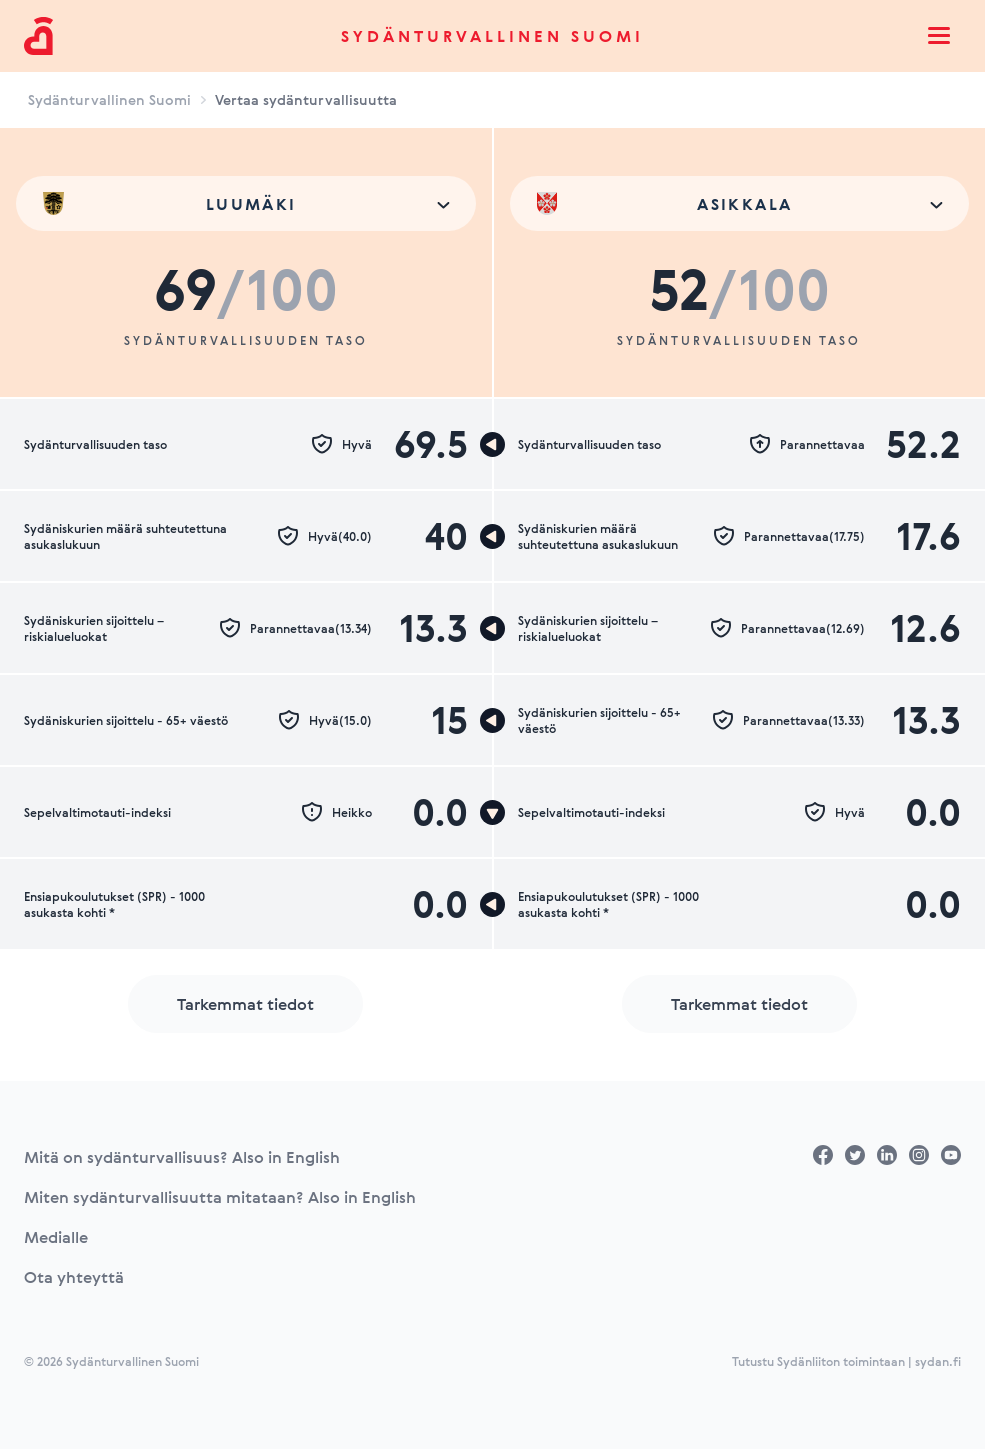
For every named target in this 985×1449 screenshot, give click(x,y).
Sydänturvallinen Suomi (492, 36)
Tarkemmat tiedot (245, 1004)
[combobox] (246, 203)
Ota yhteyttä (74, 1277)
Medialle (56, 1237)
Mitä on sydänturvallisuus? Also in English (182, 1157)
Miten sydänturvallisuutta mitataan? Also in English (220, 1197)
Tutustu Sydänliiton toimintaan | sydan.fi (846, 1361)
